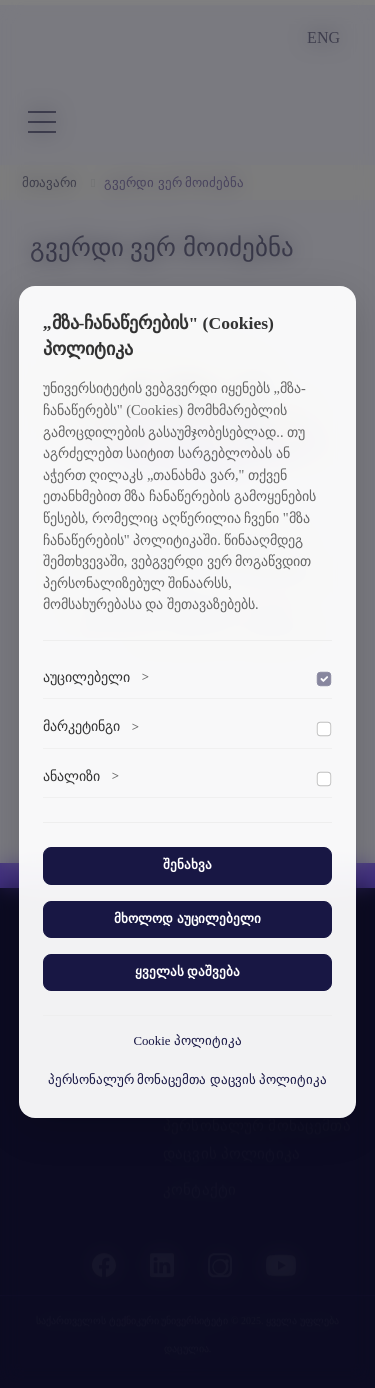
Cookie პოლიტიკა (187, 1041)
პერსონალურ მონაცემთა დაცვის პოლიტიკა (187, 1080)
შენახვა (187, 865)
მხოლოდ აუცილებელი (187, 919)
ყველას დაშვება (187, 972)
